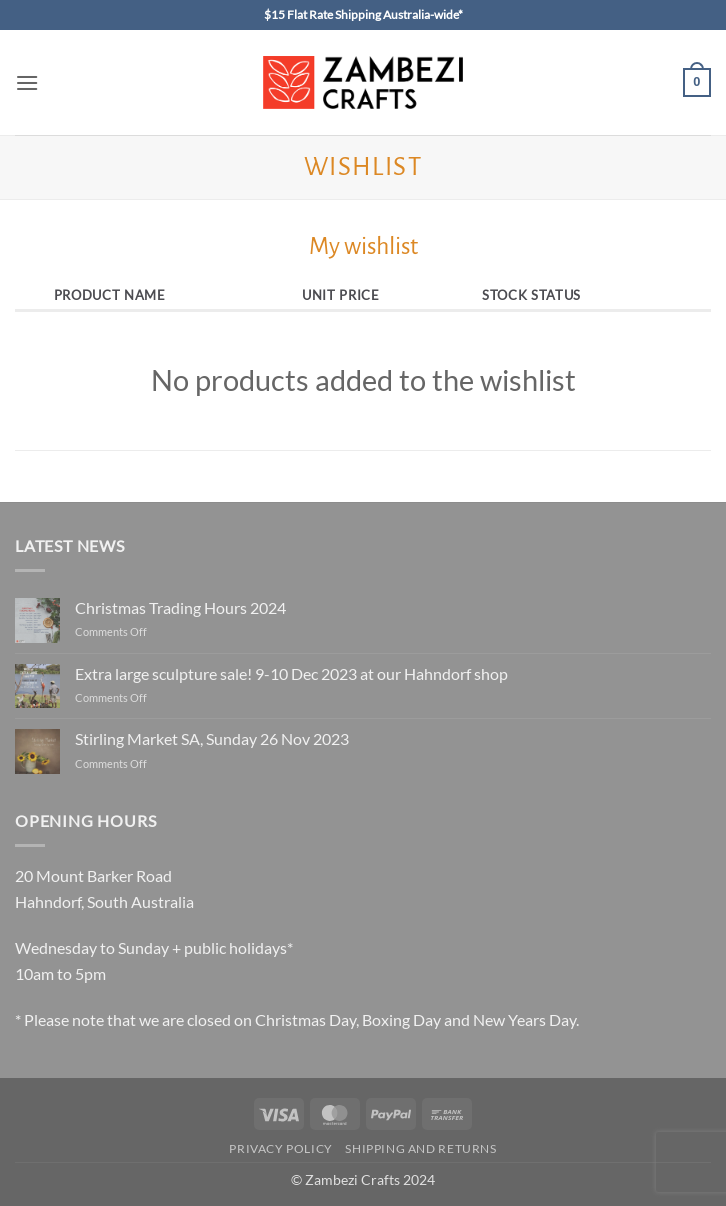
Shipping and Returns (420, 1148)
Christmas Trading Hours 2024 (180, 607)
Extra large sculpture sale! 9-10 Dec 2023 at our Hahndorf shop (291, 673)
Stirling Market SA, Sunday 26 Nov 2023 (212, 738)
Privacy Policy (281, 1148)
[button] (27, 82)
